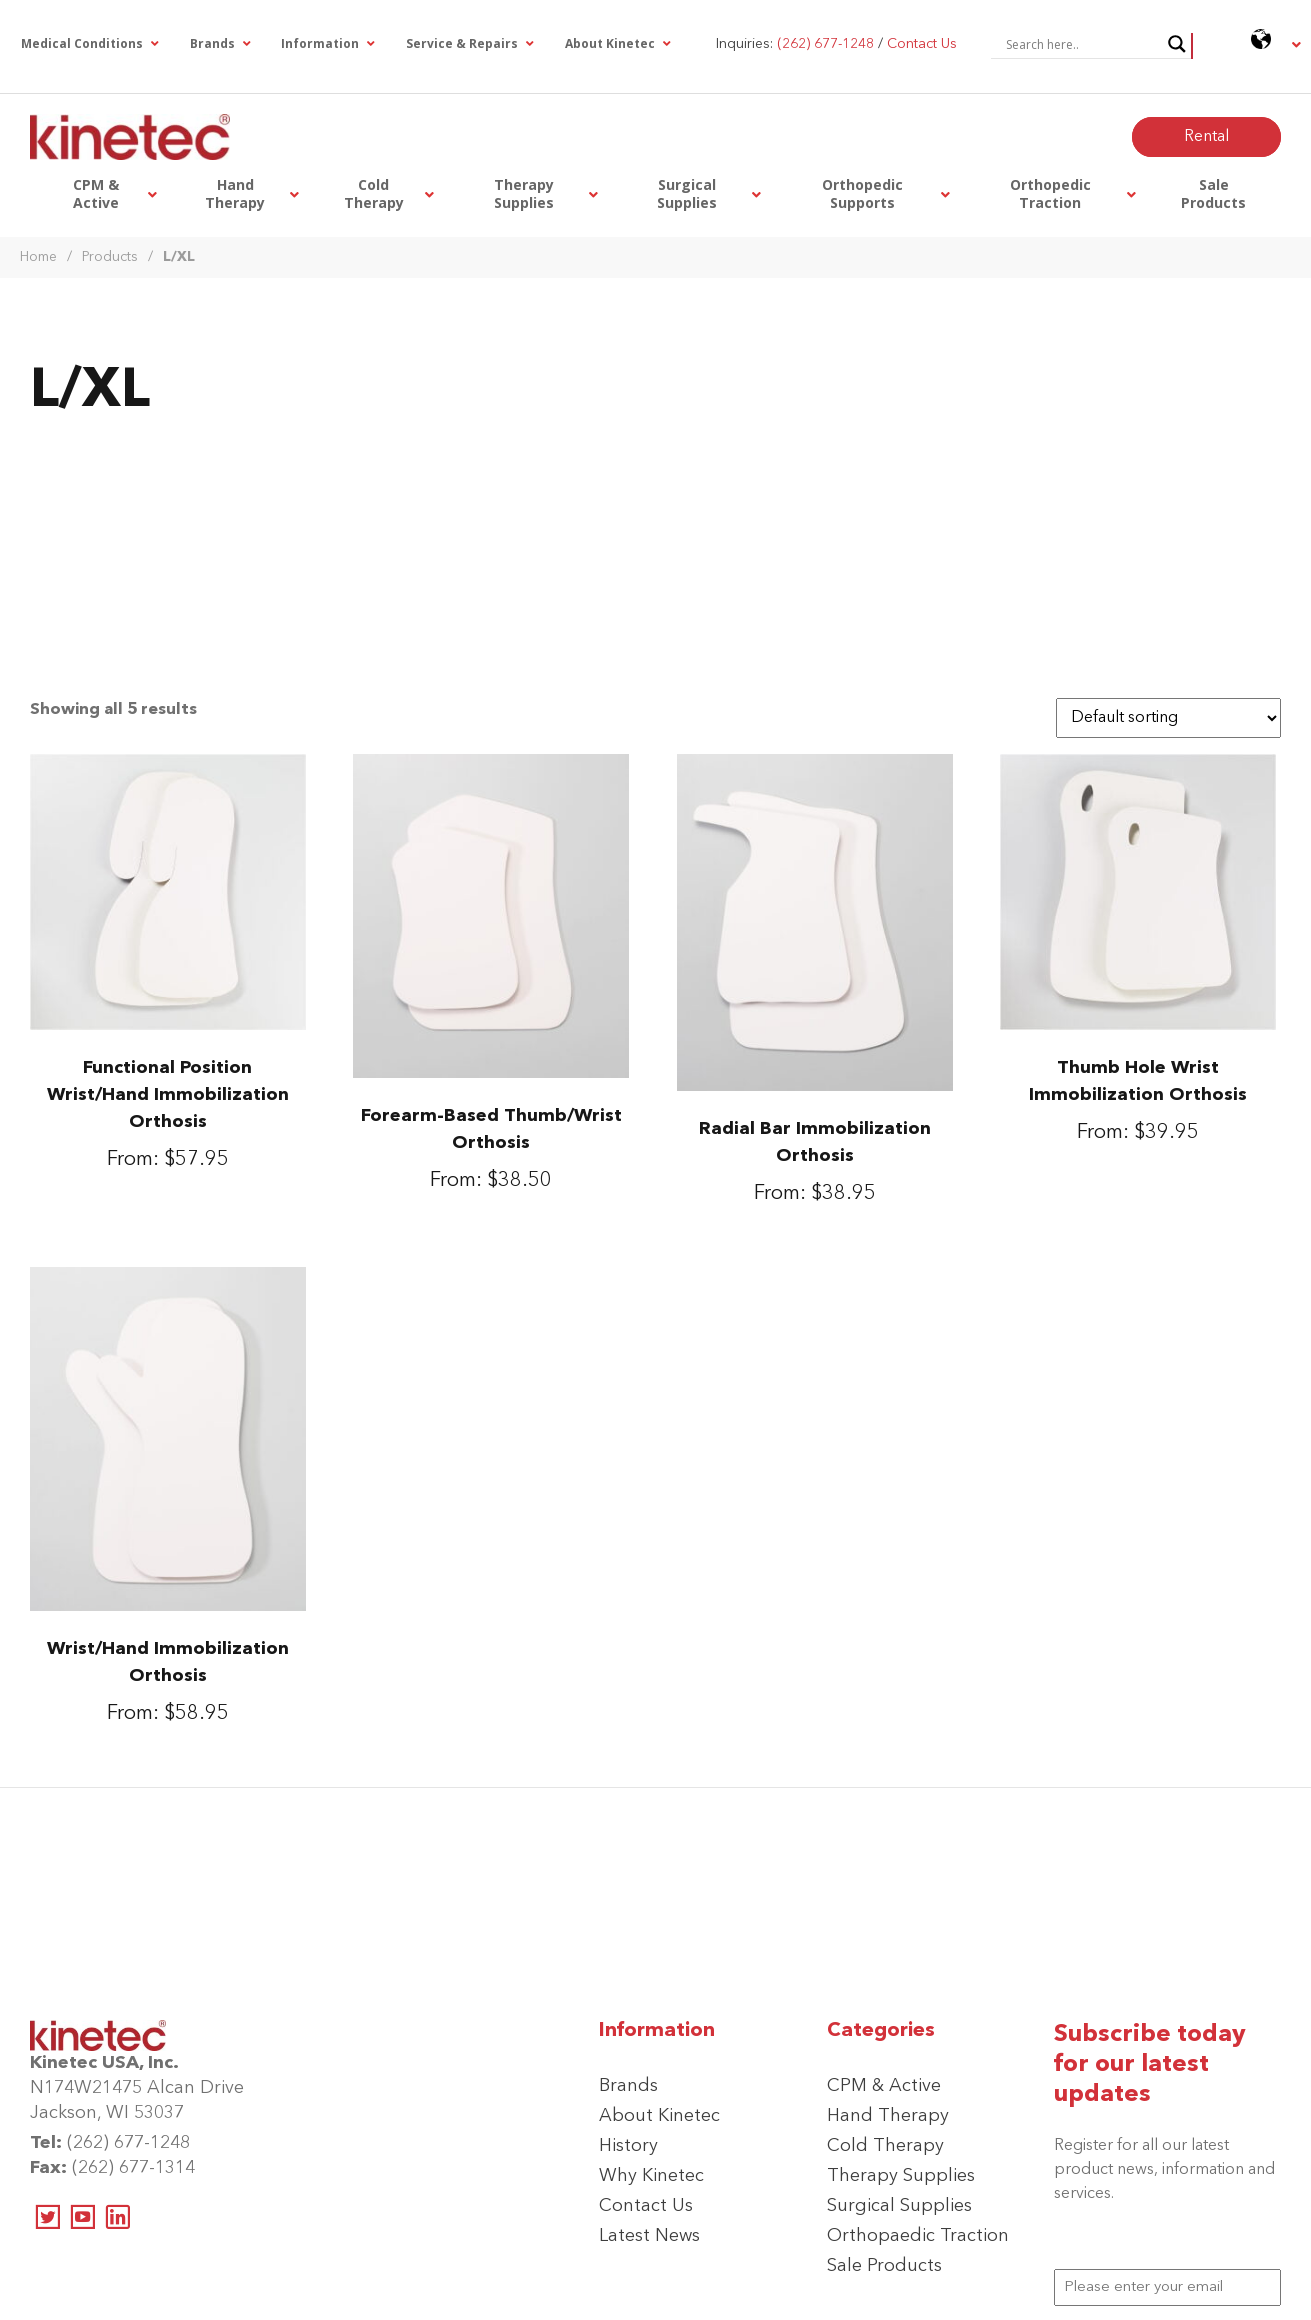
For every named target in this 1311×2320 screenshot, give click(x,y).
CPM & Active (884, 2086)
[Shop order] (1168, 718)
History (628, 2146)
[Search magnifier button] (1177, 44)
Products (110, 257)
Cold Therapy (885, 2146)
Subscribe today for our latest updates (1150, 2065)
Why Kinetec (651, 2176)
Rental (1206, 137)
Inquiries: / (836, 44)
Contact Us (646, 2206)
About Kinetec (659, 2116)
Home (38, 257)
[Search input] (1082, 44)
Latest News (649, 2236)
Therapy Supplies (901, 2176)
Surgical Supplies (899, 2206)
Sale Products (884, 2266)
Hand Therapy (888, 2116)
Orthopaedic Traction (918, 2236)
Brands (628, 2086)
